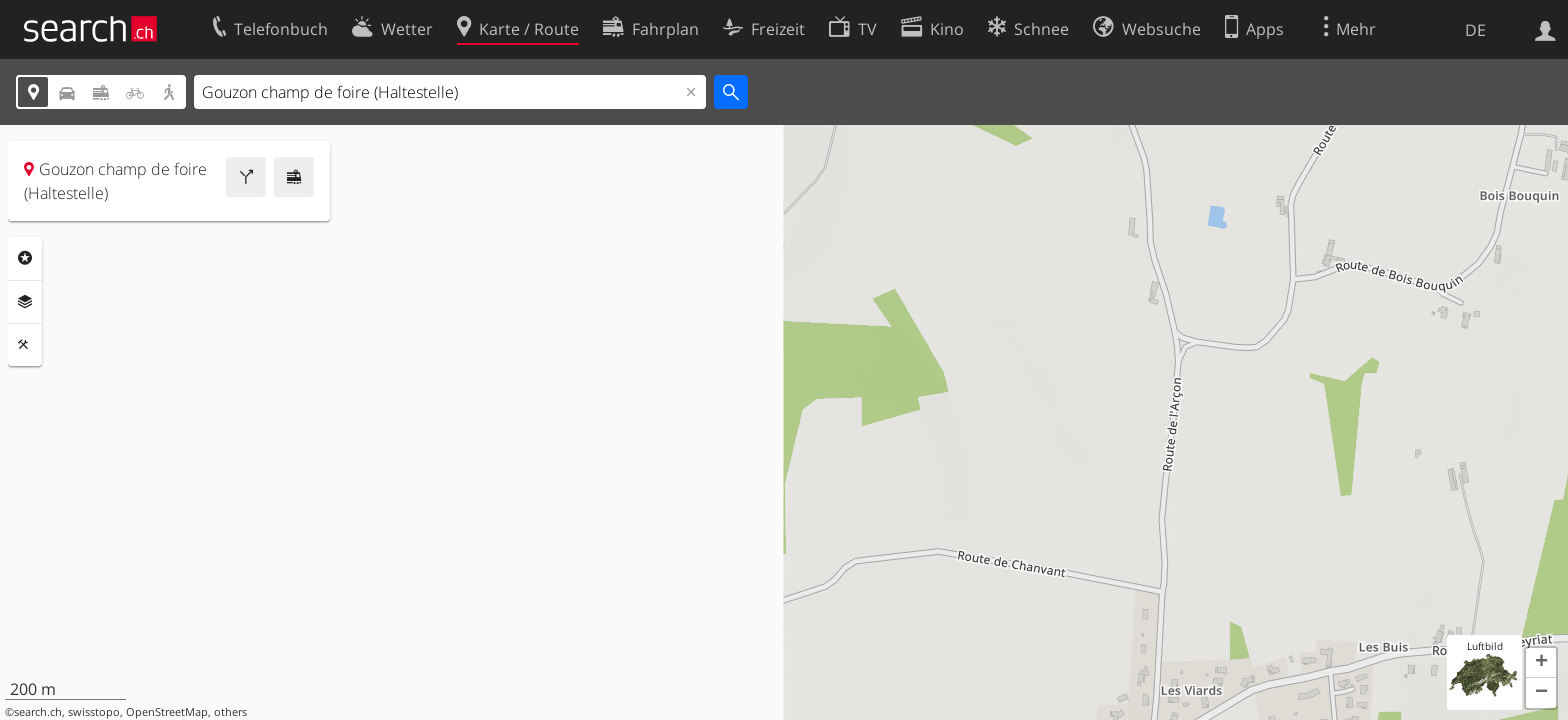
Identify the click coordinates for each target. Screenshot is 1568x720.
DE (1475, 30)
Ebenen (25, 302)
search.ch (38, 712)
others (230, 712)
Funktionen (25, 345)
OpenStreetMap (167, 712)
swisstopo (94, 712)
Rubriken (25, 258)
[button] (1541, 663)
